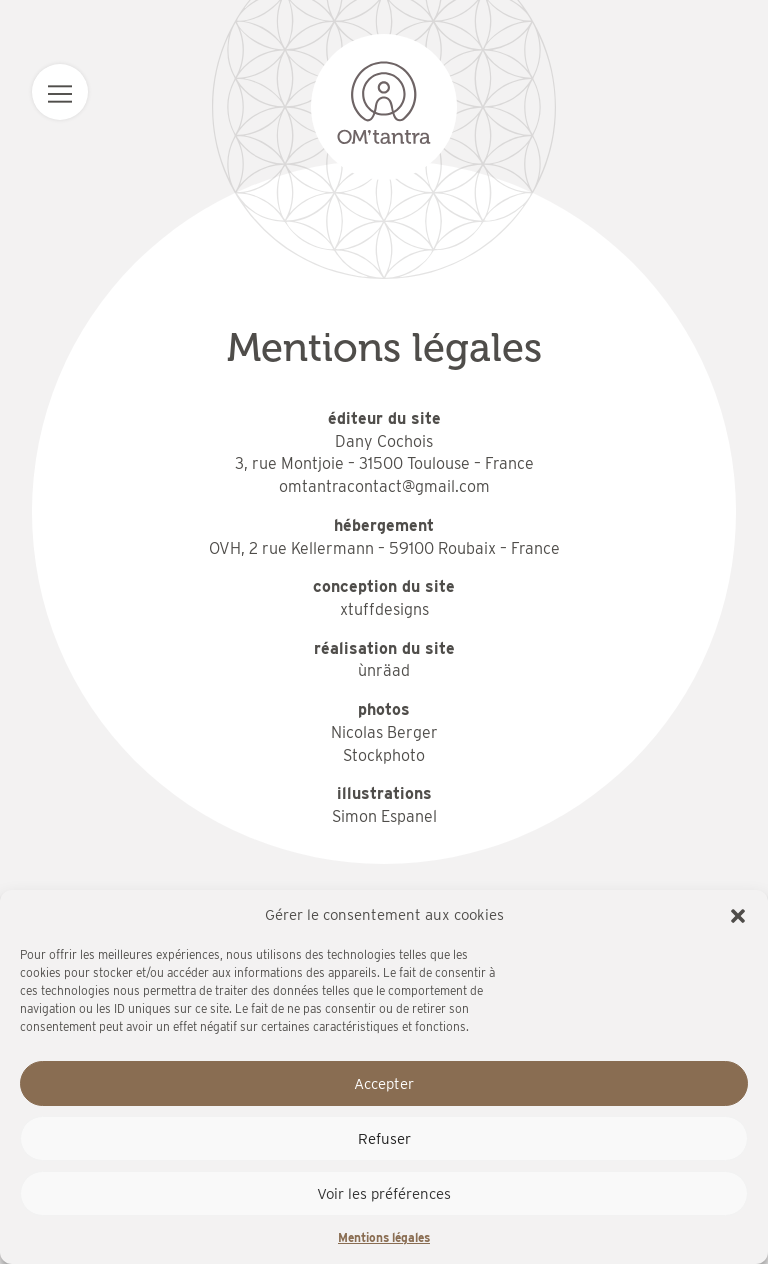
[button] (738, 916)
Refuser (384, 1139)
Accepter (384, 1084)
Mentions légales (384, 1237)
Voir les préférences (384, 1194)
